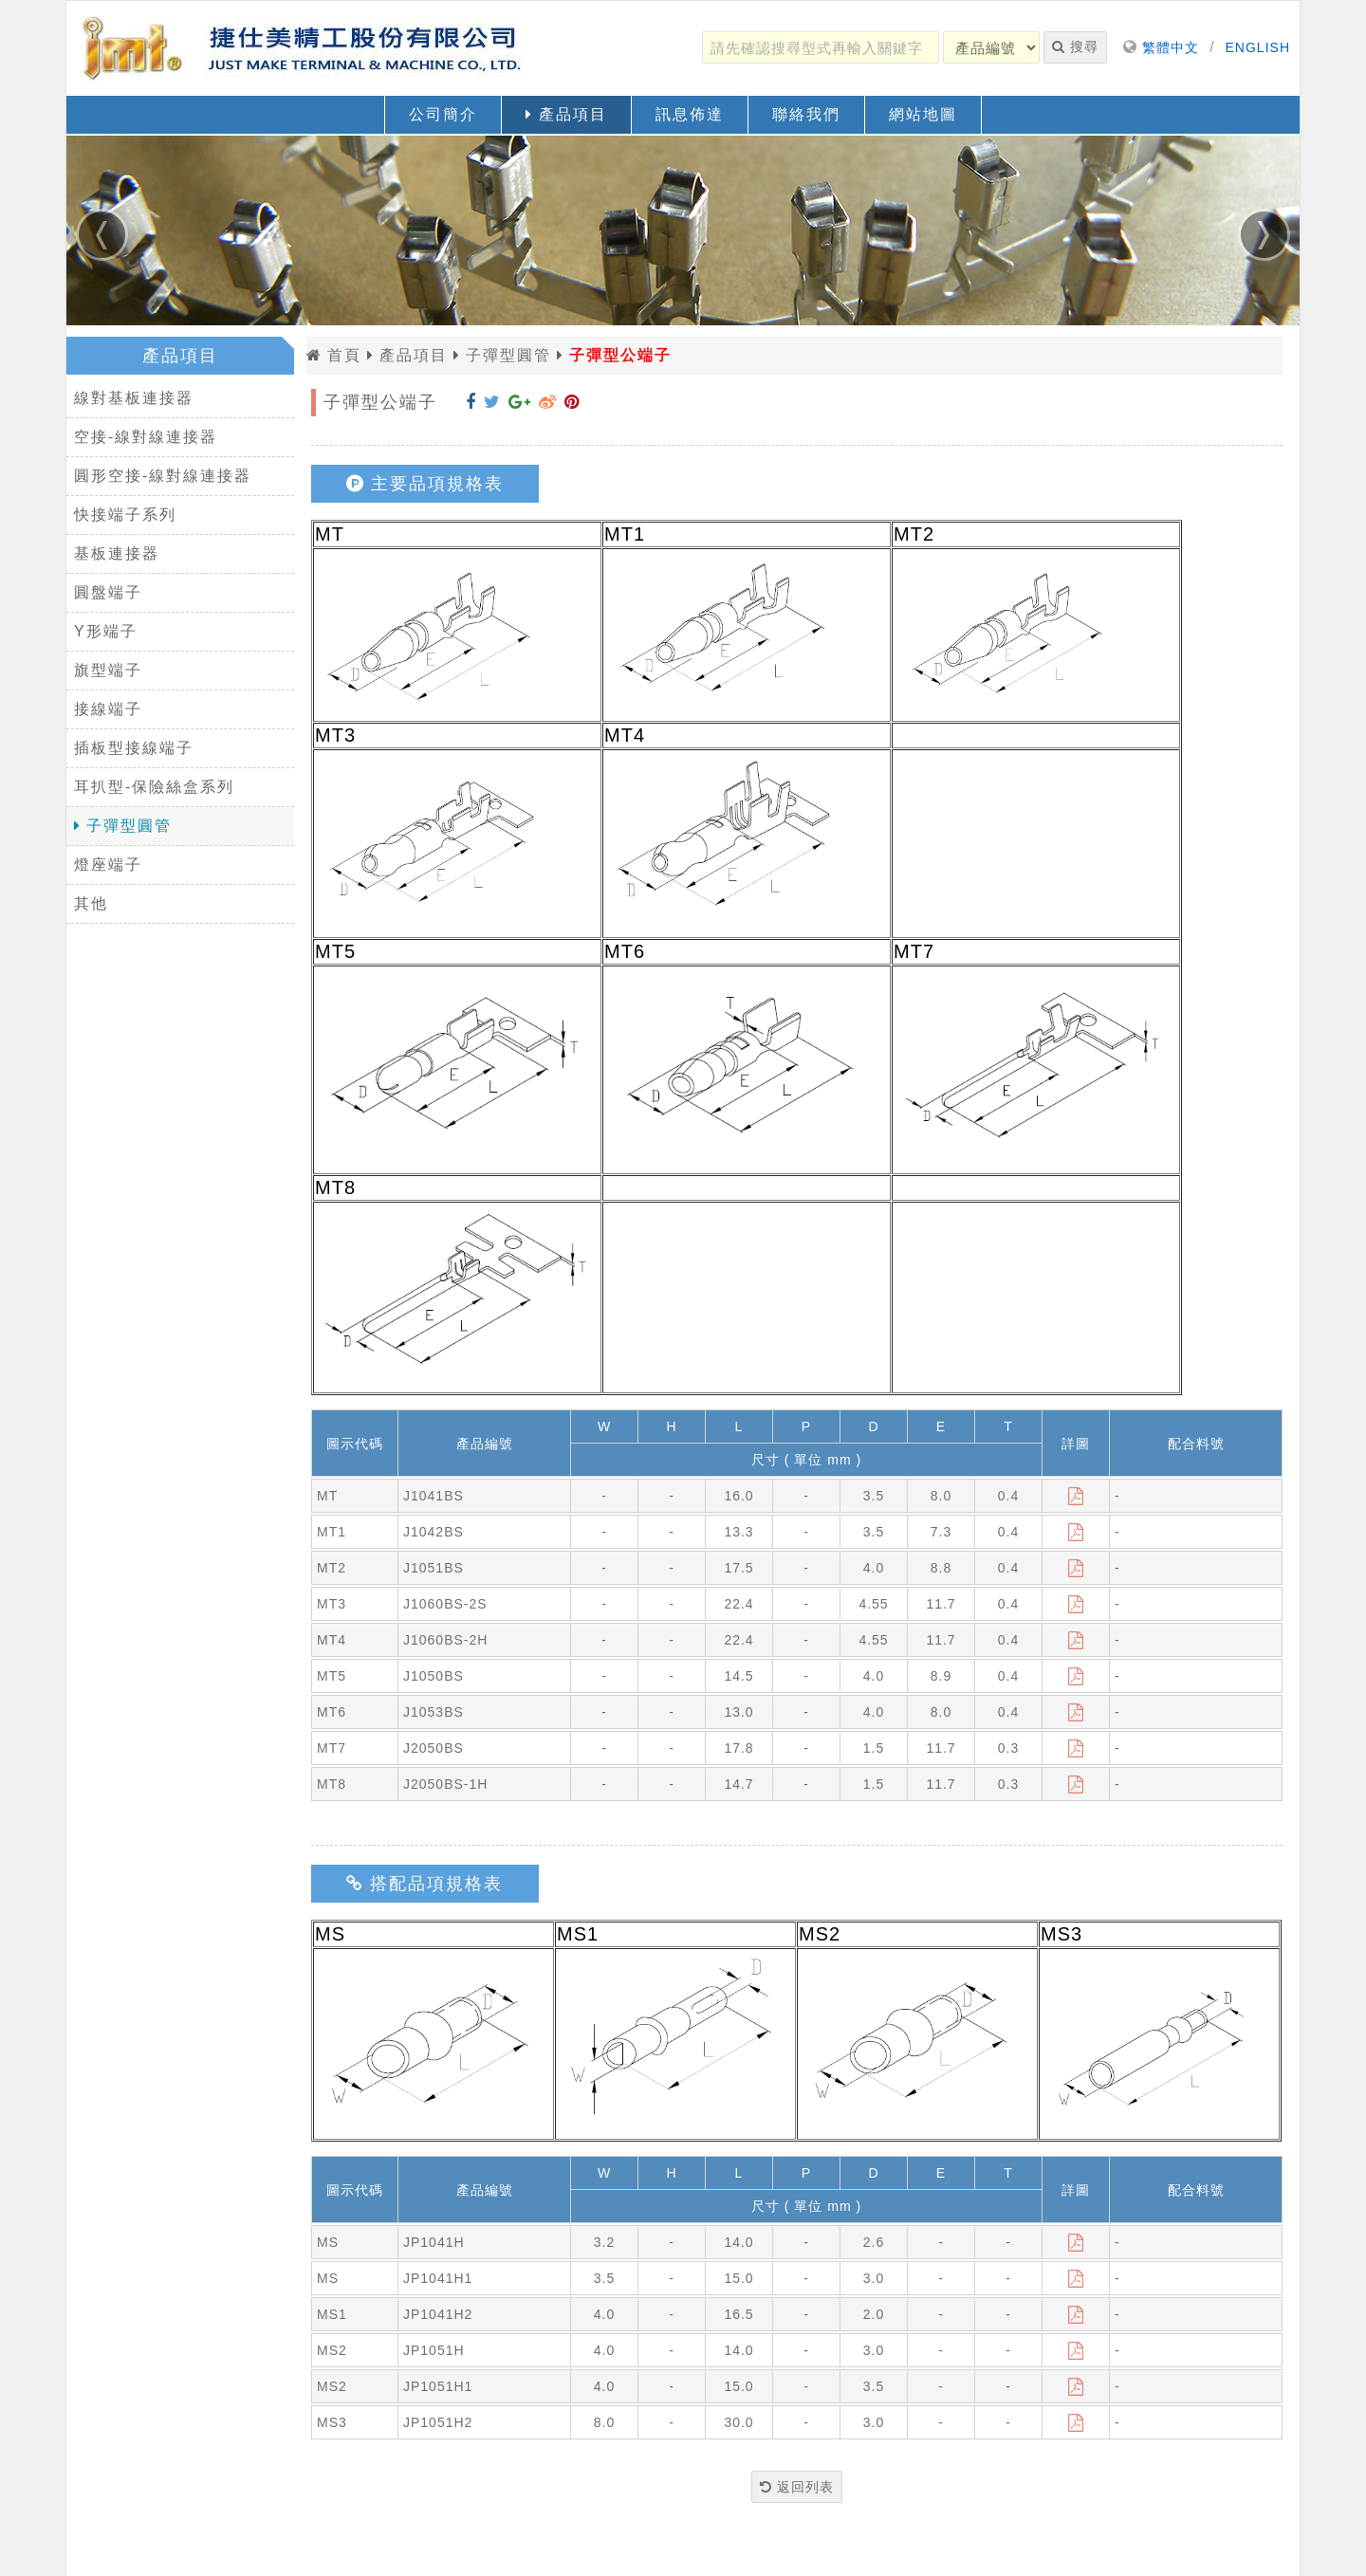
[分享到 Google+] (519, 402)
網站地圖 (923, 114)
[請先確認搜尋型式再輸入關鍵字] (820, 47)
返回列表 (797, 2486)
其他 (91, 903)
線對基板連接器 (134, 398)
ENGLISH (1258, 47)
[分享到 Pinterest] (572, 402)
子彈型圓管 (123, 826)
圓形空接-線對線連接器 (162, 476)
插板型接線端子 (134, 748)
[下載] (1076, 1495)
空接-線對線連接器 (145, 437)
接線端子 (108, 709)
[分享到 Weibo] (548, 402)
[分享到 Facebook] (471, 402)
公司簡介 (443, 114)
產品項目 (566, 114)
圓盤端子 (108, 592)
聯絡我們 (806, 114)
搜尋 (1075, 46)
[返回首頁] (303, 48)
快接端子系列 (125, 514)
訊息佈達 (689, 114)
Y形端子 (106, 631)
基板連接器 (116, 553)
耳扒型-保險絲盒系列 (154, 787)
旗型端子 (108, 670)
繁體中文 (1170, 47)
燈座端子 (108, 864)
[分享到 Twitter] (492, 402)
